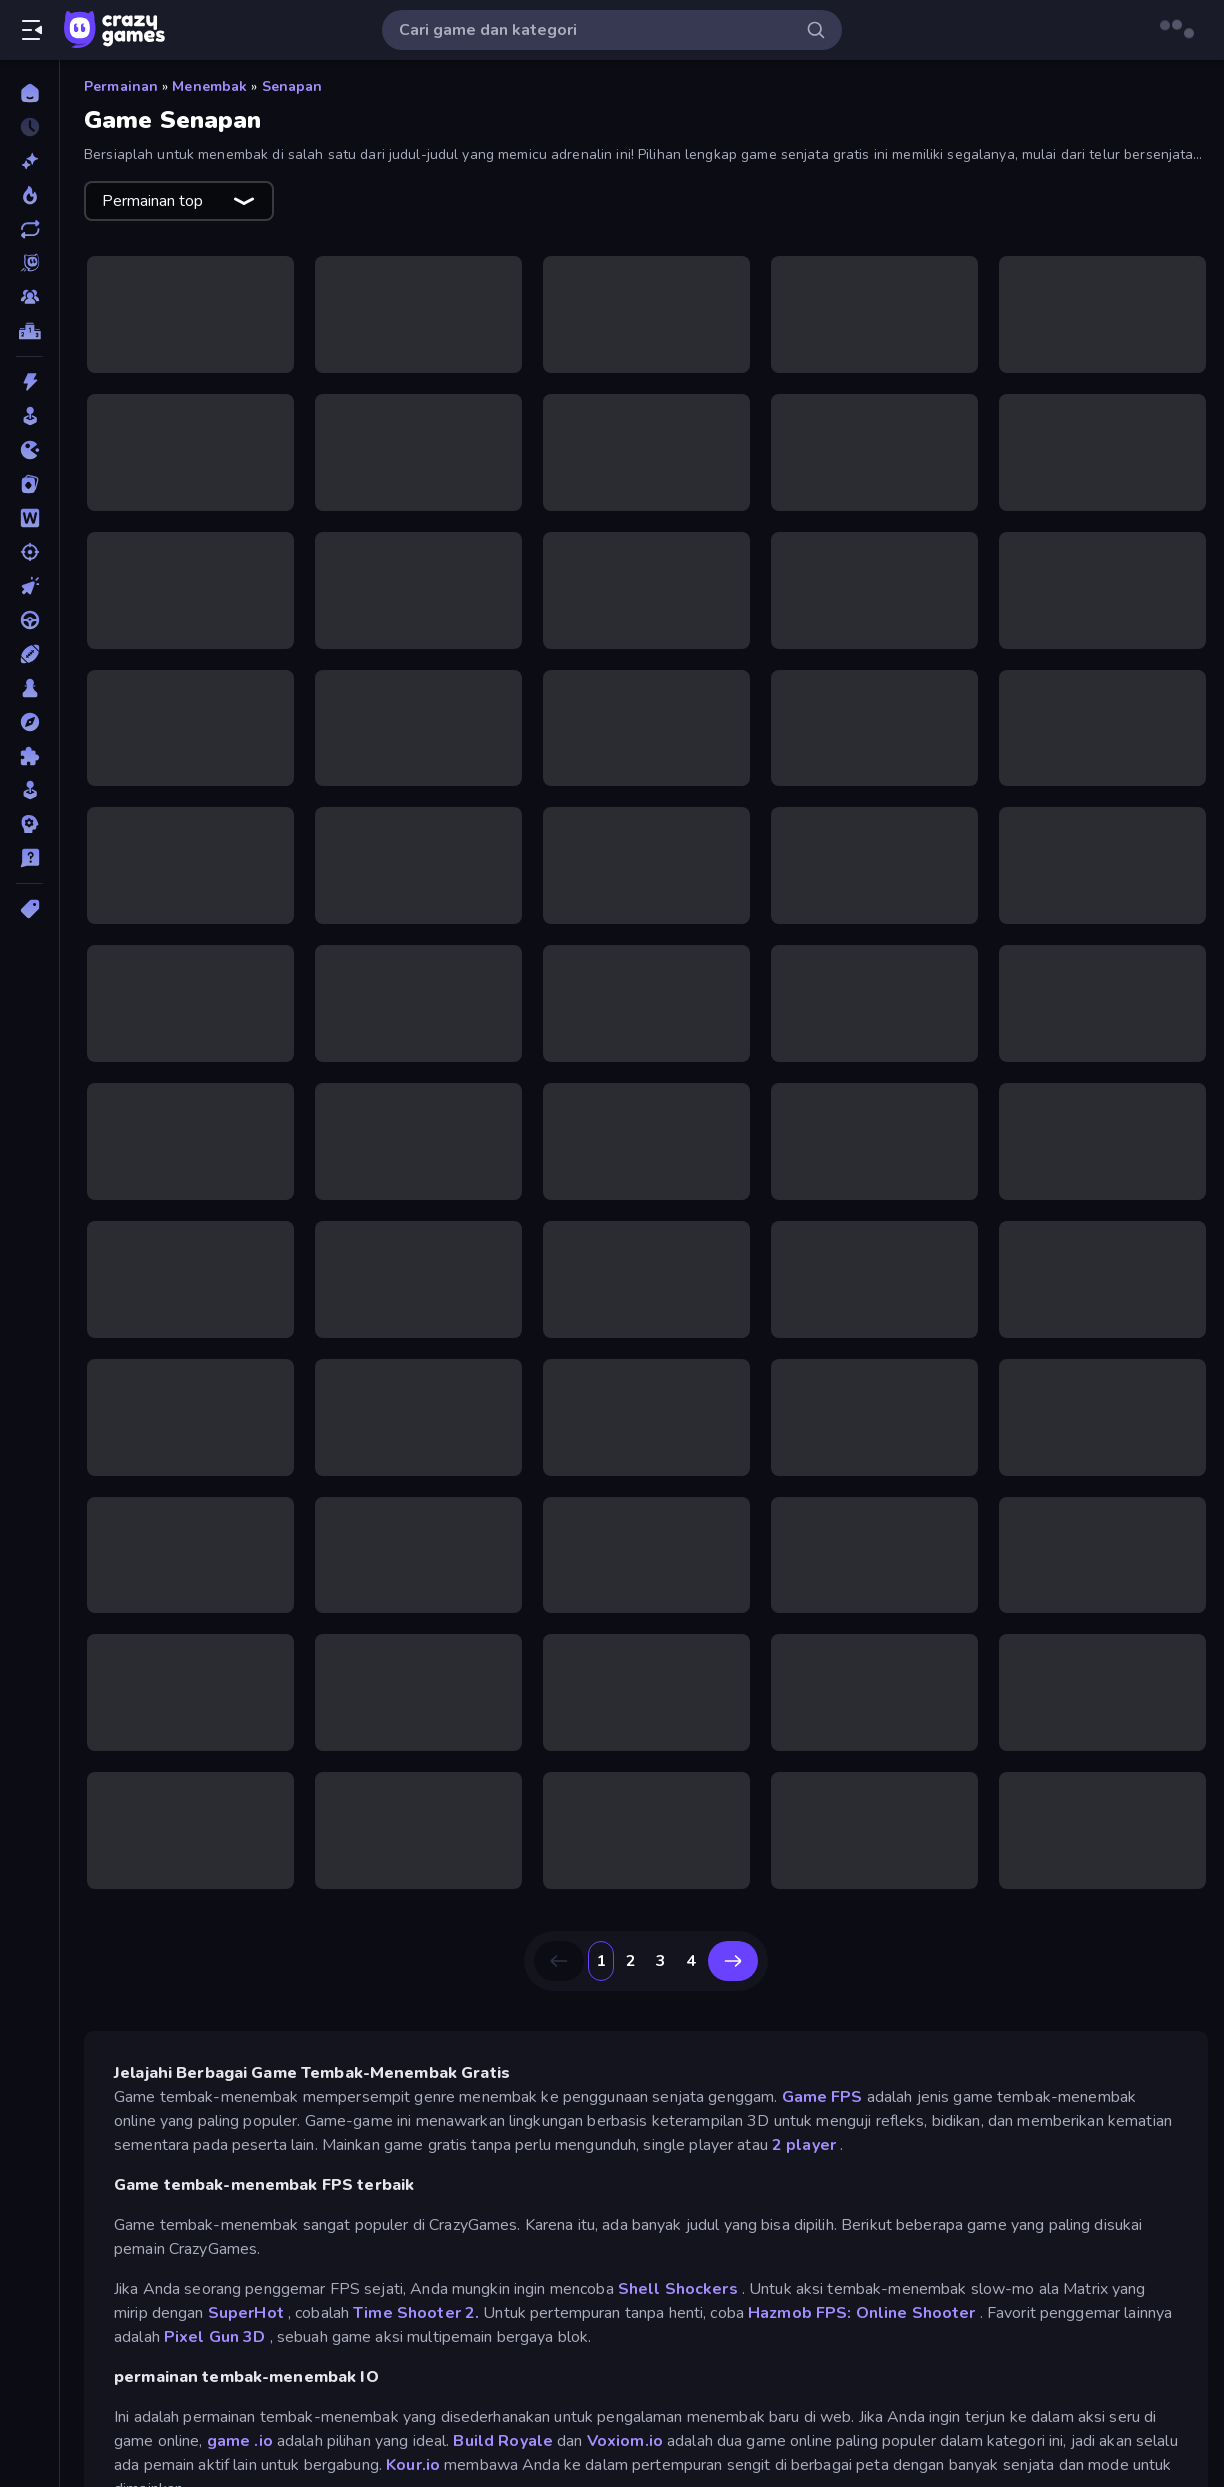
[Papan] (29, 688)
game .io (240, 2441)
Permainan (121, 86)
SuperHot (246, 2313)
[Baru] (29, 161)
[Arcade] (29, 416)
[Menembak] (29, 552)
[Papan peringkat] (29, 331)
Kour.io (413, 2465)
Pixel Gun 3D (215, 2337)
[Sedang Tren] (29, 195)
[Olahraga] (29, 654)
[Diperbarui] (29, 229)
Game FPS (822, 2097)
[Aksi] (29, 382)
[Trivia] (29, 858)
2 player (804, 2145)
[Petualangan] (29, 722)
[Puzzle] (29, 756)
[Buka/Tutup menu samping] (32, 30)
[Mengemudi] (29, 620)
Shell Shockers (678, 2289)
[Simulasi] (29, 790)
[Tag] (29, 909)
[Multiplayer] (29, 297)
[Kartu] (29, 484)
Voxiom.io (625, 2441)
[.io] (29, 450)
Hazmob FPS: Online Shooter (861, 2313)
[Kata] (29, 518)
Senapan (292, 86)
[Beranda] (29, 93)
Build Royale (503, 2441)
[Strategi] (29, 824)
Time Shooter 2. (416, 2313)
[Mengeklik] (29, 586)
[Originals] (29, 263)
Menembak (209, 86)
